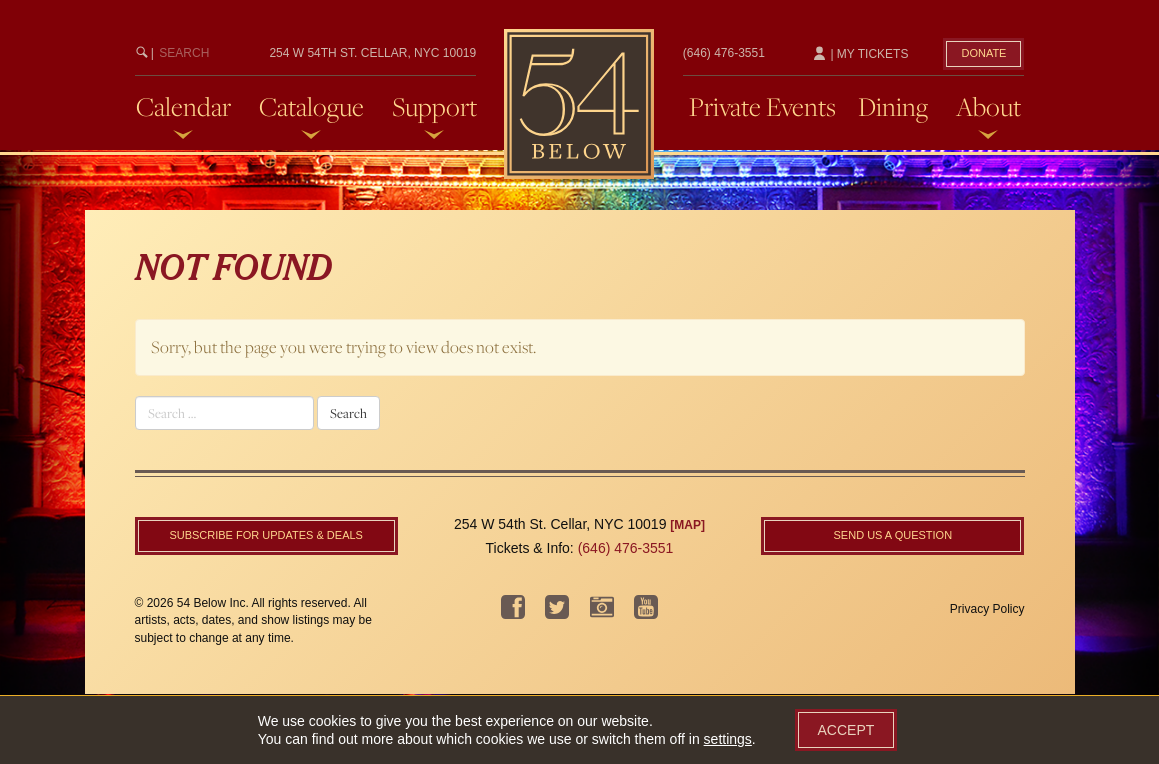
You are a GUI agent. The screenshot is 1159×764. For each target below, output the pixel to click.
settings (728, 739)
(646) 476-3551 (724, 53)
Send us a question (893, 535)
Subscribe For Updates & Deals (266, 535)
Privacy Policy (987, 609)
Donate (983, 53)
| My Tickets (860, 54)
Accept (846, 730)
